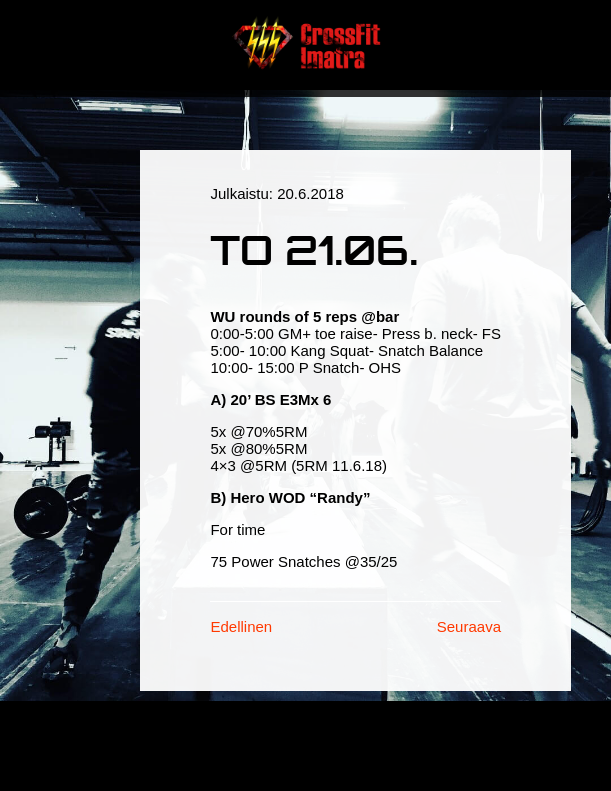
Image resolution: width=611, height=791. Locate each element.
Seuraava (469, 626)
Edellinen (241, 626)
